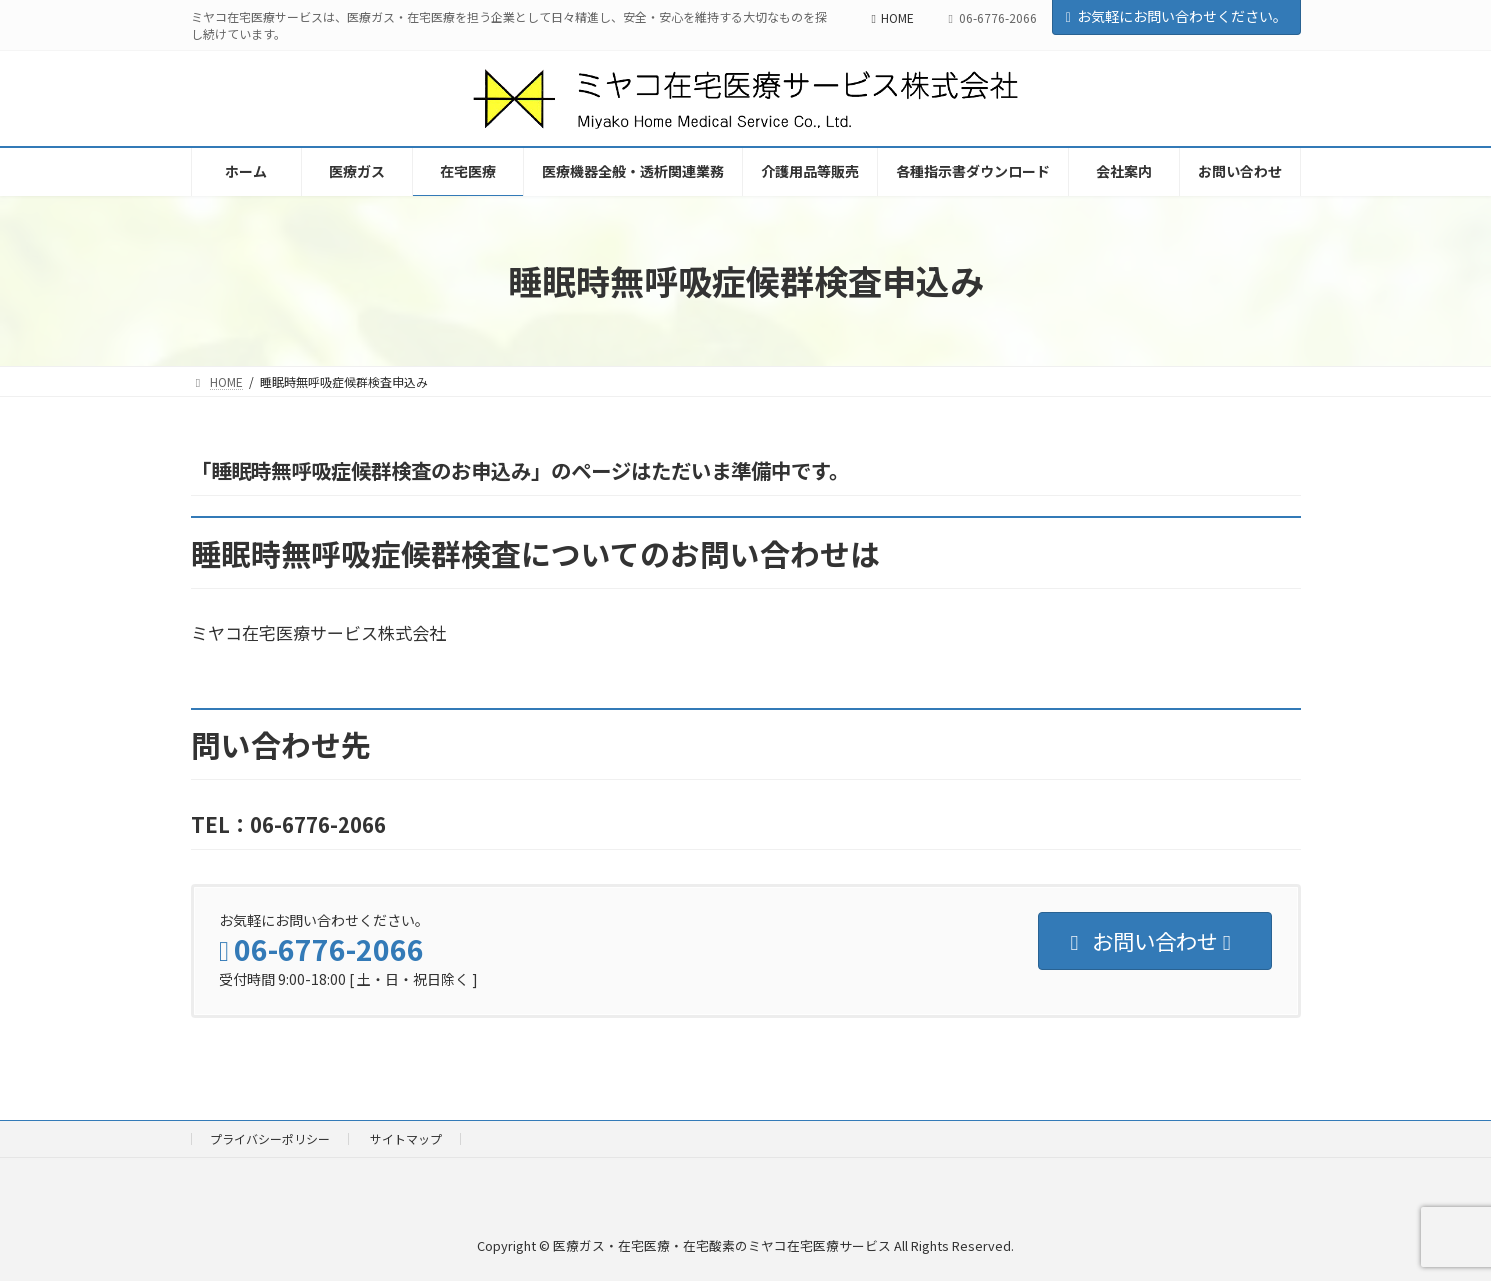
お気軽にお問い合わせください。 (1176, 16)
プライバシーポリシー (270, 1138)
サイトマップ (406, 1138)
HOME (893, 17)
